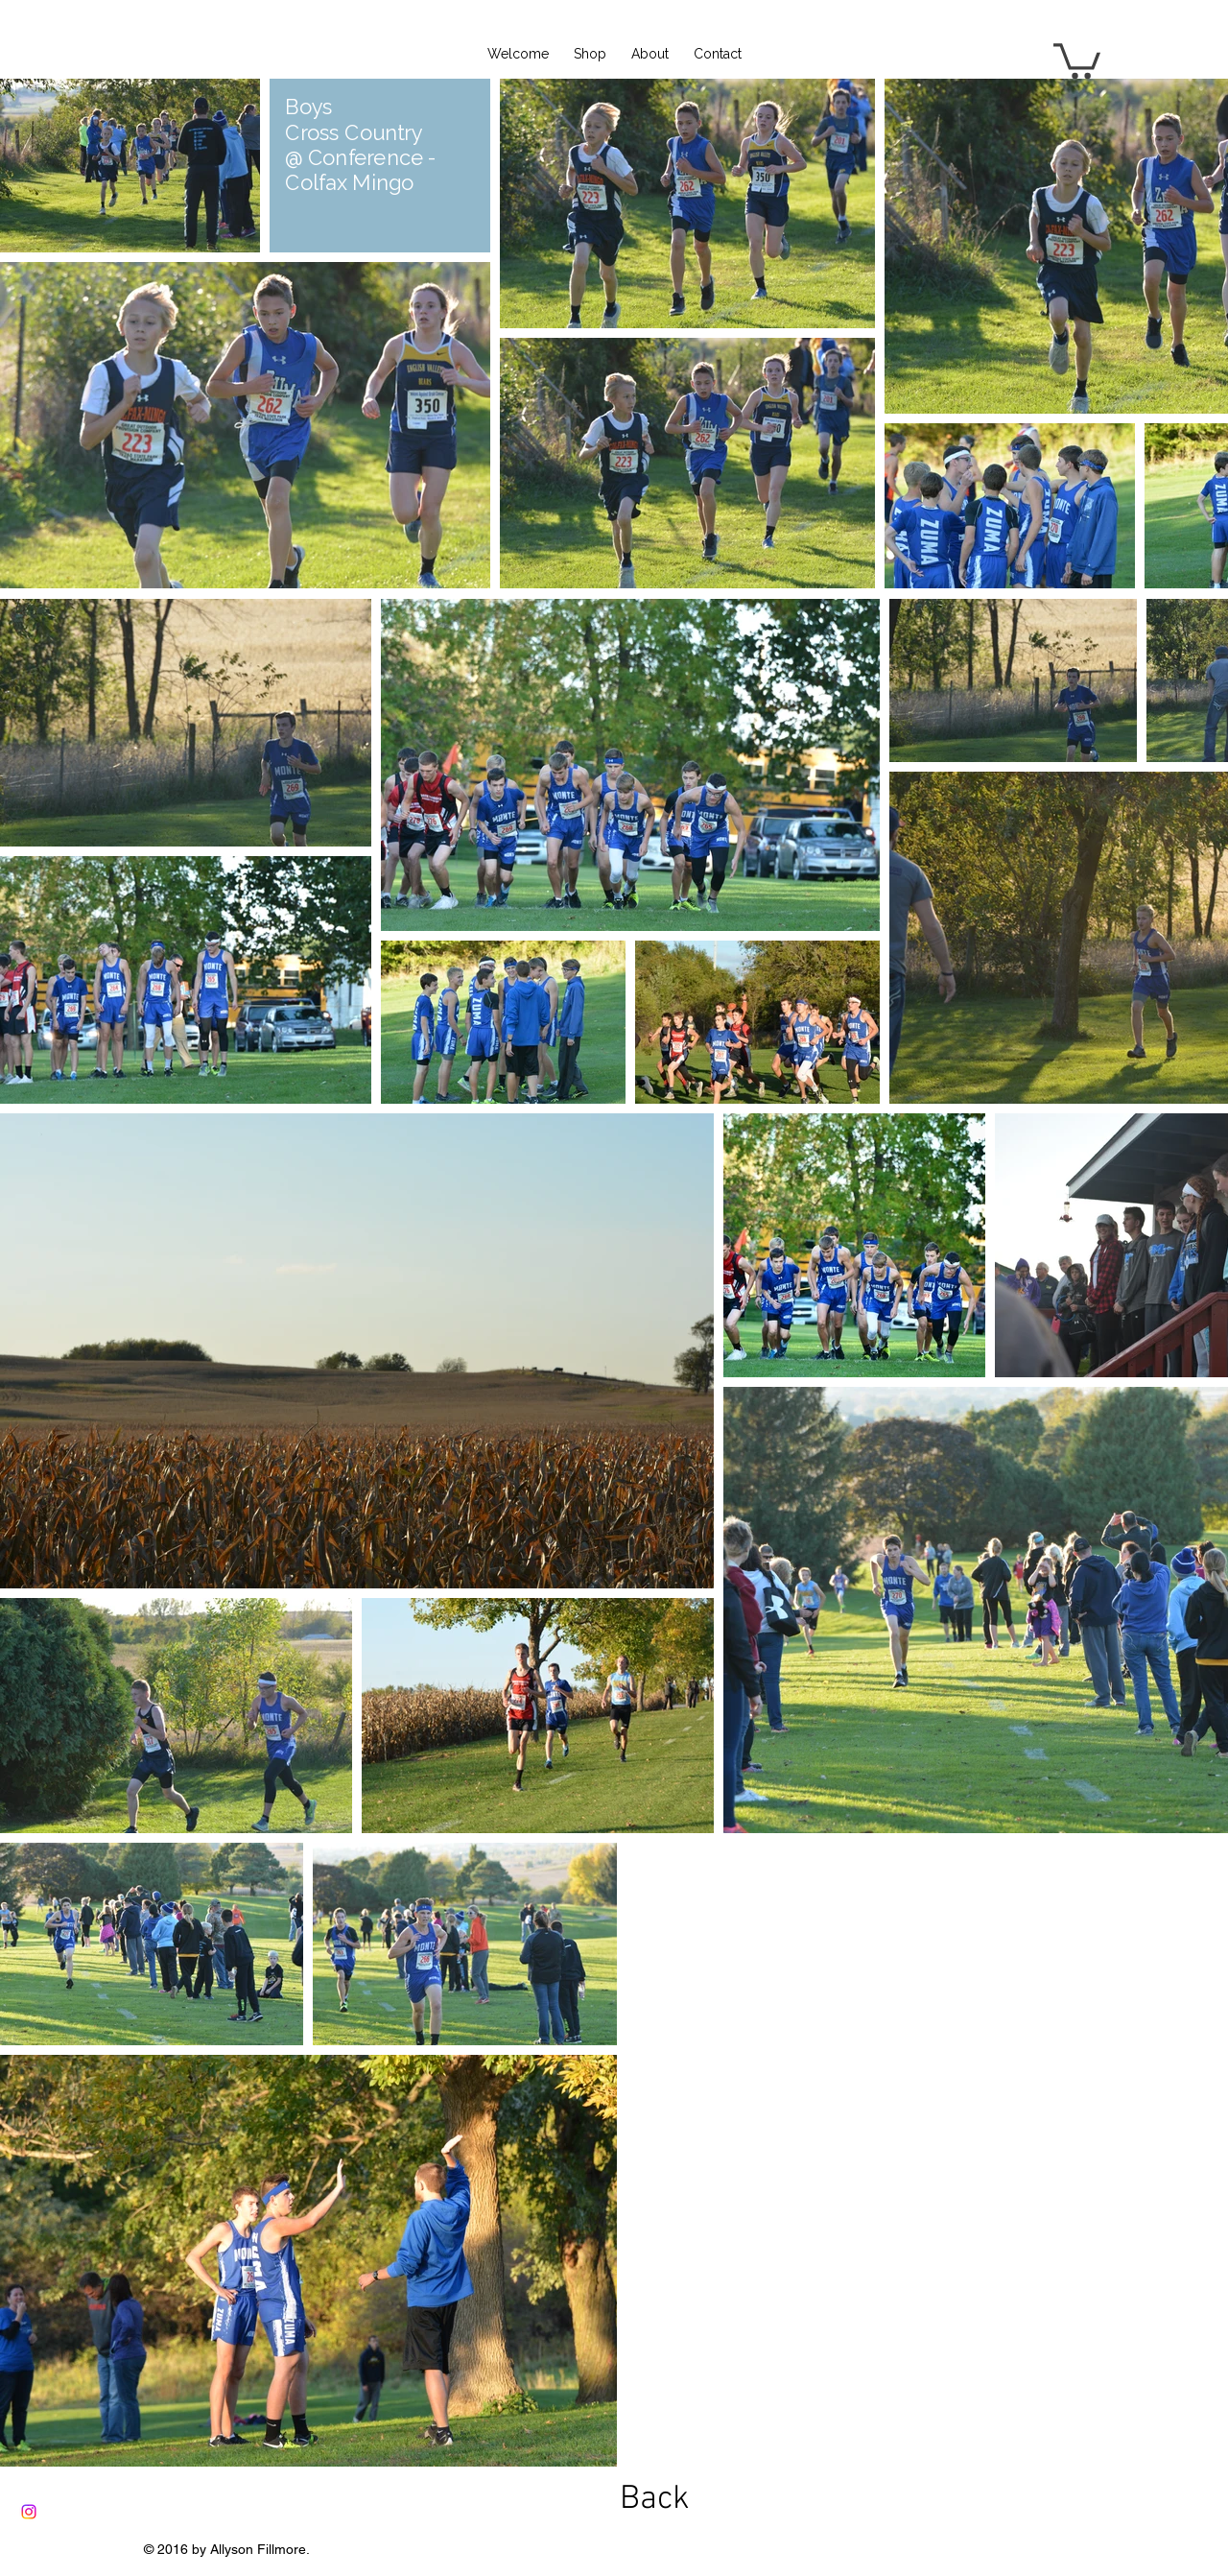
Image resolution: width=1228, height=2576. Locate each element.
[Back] (654, 2499)
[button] (1076, 59)
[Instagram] (28, 2511)
